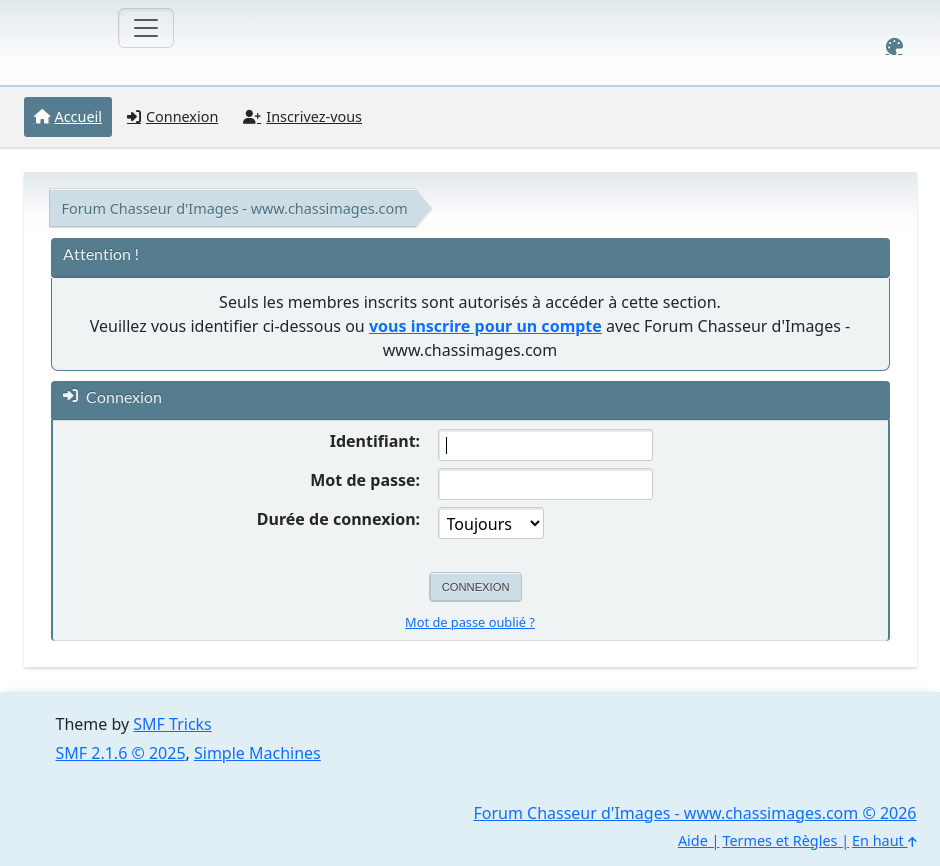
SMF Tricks (172, 724)
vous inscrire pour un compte (485, 326)
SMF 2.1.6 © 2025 (121, 753)
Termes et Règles (779, 840)
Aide (693, 840)
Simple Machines (257, 753)
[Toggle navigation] (146, 28)
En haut (884, 840)
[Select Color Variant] (894, 46)
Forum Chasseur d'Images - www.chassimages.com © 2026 (694, 813)
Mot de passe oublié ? (470, 622)
